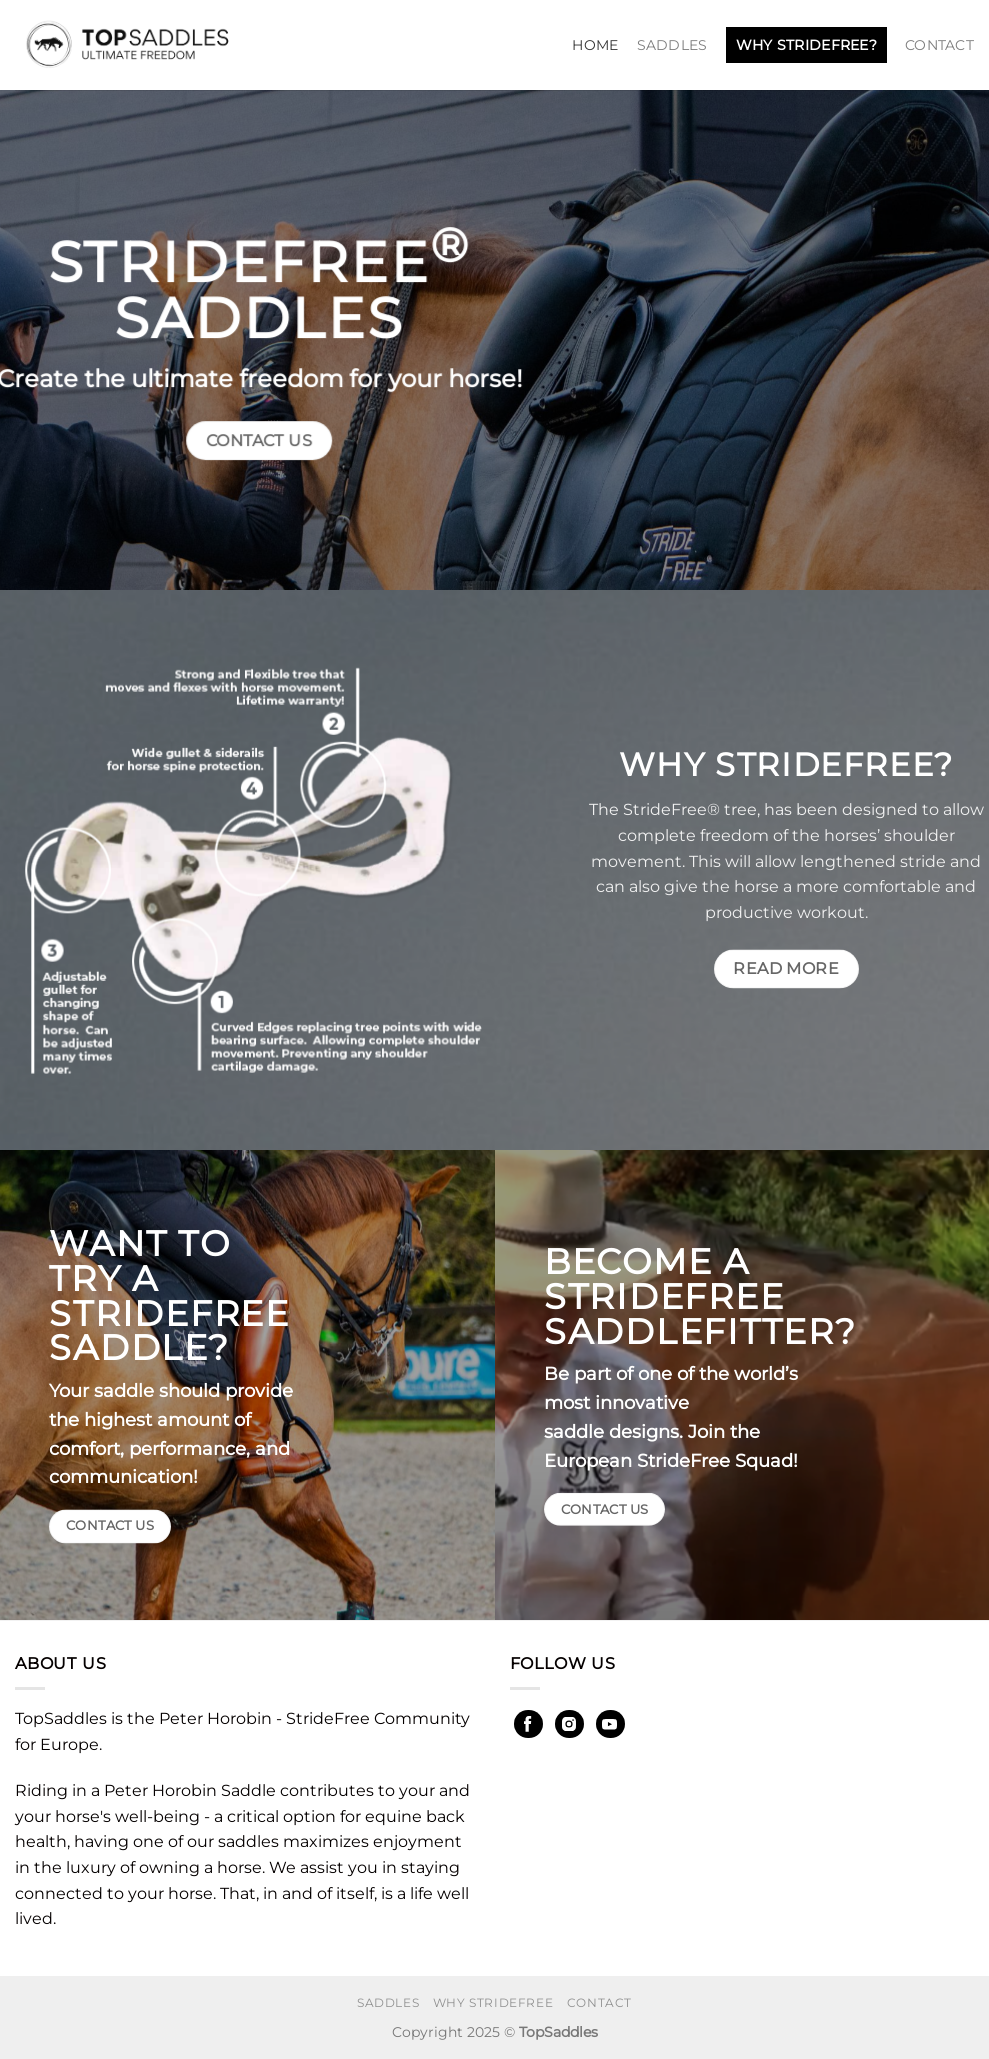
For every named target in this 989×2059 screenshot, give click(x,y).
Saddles (672, 45)
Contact (939, 45)
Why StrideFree (493, 2002)
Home (595, 45)
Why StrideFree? (806, 45)
